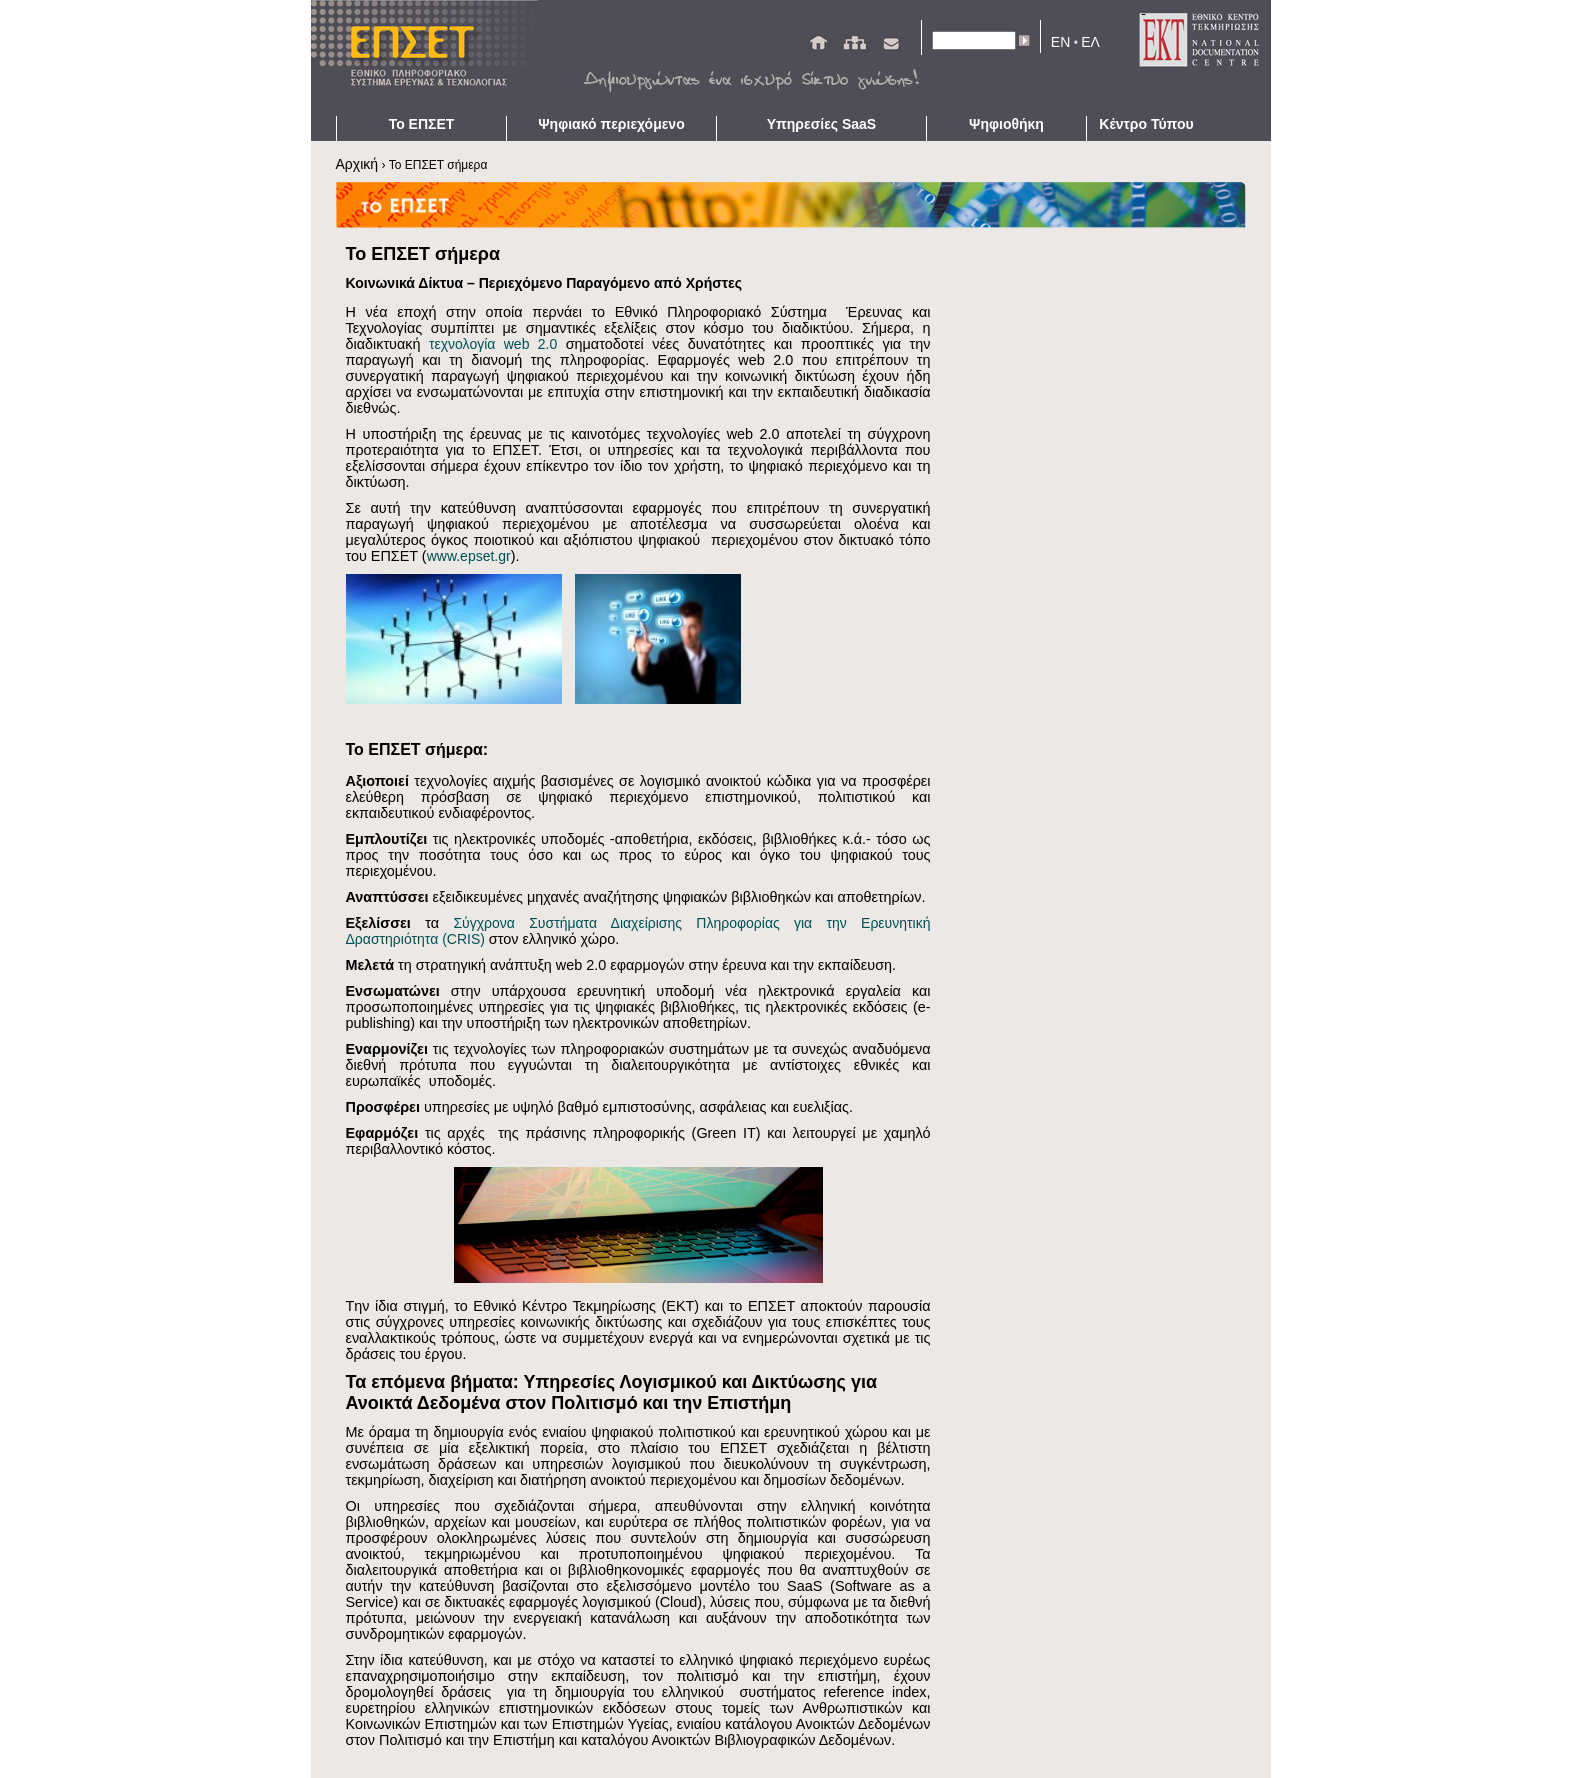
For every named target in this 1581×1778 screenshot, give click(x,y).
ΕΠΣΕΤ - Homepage (431, 58)
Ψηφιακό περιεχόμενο (611, 124)
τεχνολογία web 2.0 (493, 344)
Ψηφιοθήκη (1006, 124)
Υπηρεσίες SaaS (821, 124)
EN (1060, 42)
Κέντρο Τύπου (1146, 124)
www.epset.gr (469, 556)
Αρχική (357, 164)
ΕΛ (1090, 42)
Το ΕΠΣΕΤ (422, 124)
